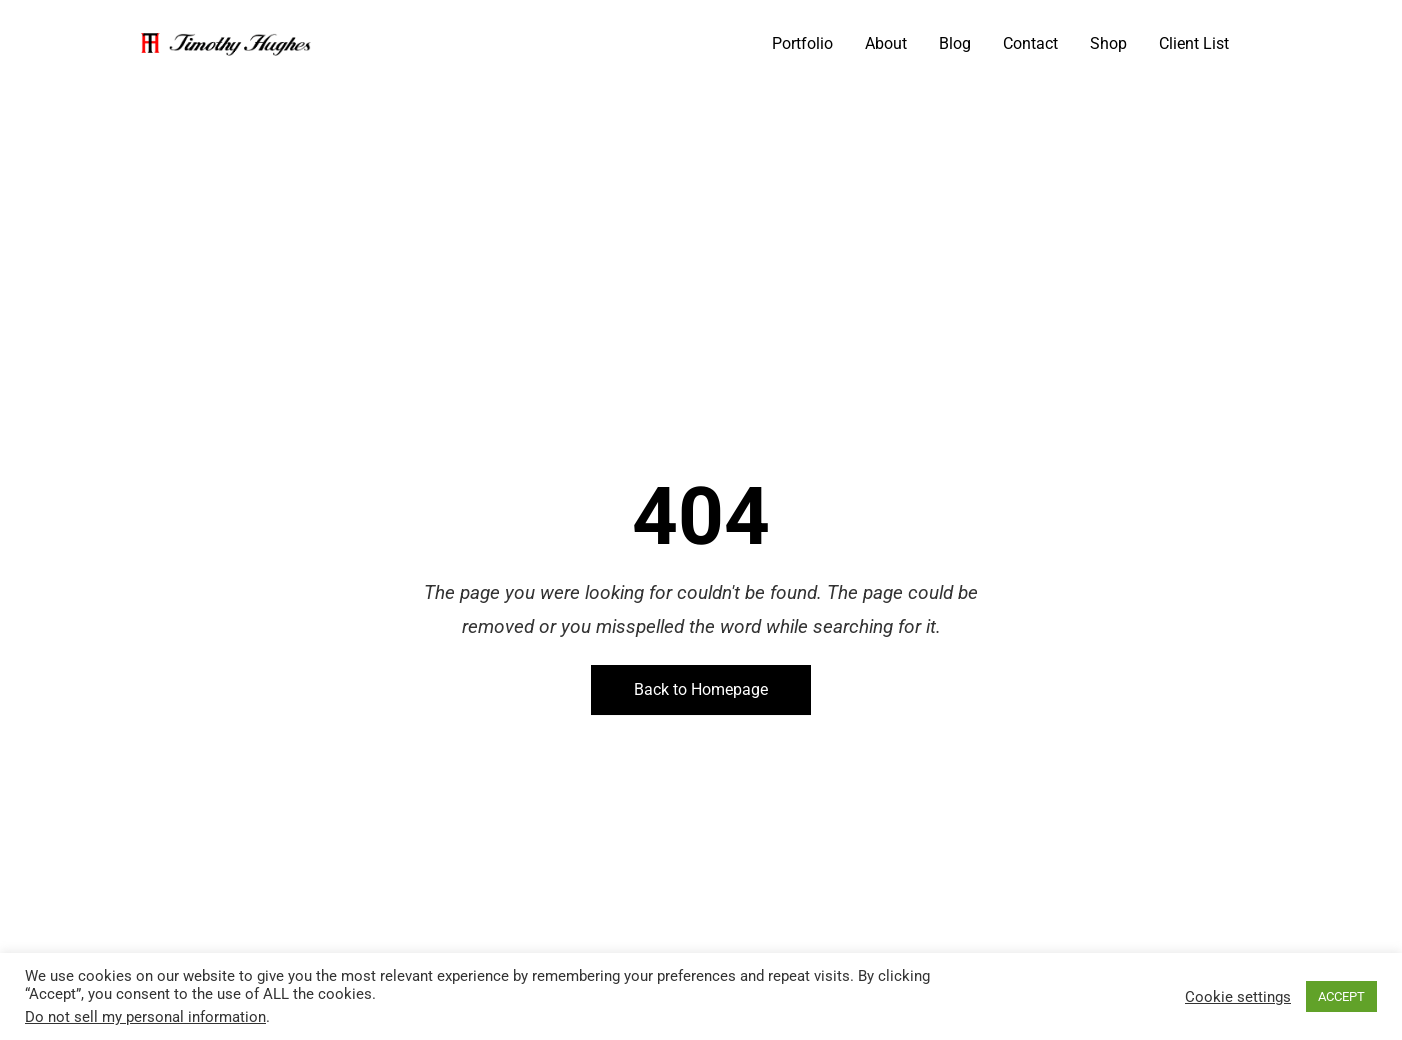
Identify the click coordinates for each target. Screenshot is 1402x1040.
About (886, 43)
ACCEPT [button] (1341, 996)
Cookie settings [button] (1238, 997)
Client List (1194, 43)
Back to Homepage (701, 689)
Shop (1108, 43)
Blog (955, 43)
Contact (1030, 43)
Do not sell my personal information (145, 1017)
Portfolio (802, 43)
